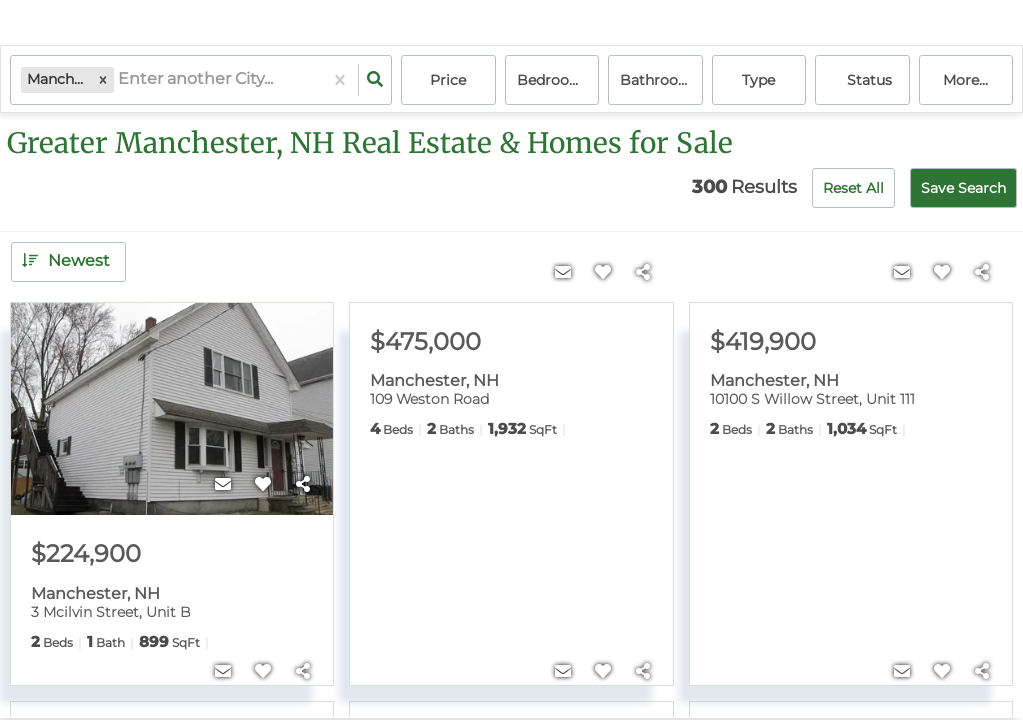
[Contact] (223, 485)
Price (448, 80)
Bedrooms (554, 80)
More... (965, 80)
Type (758, 80)
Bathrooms (660, 80)
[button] (103, 79)
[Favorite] (263, 485)
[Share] (303, 485)
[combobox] (120, 80)
